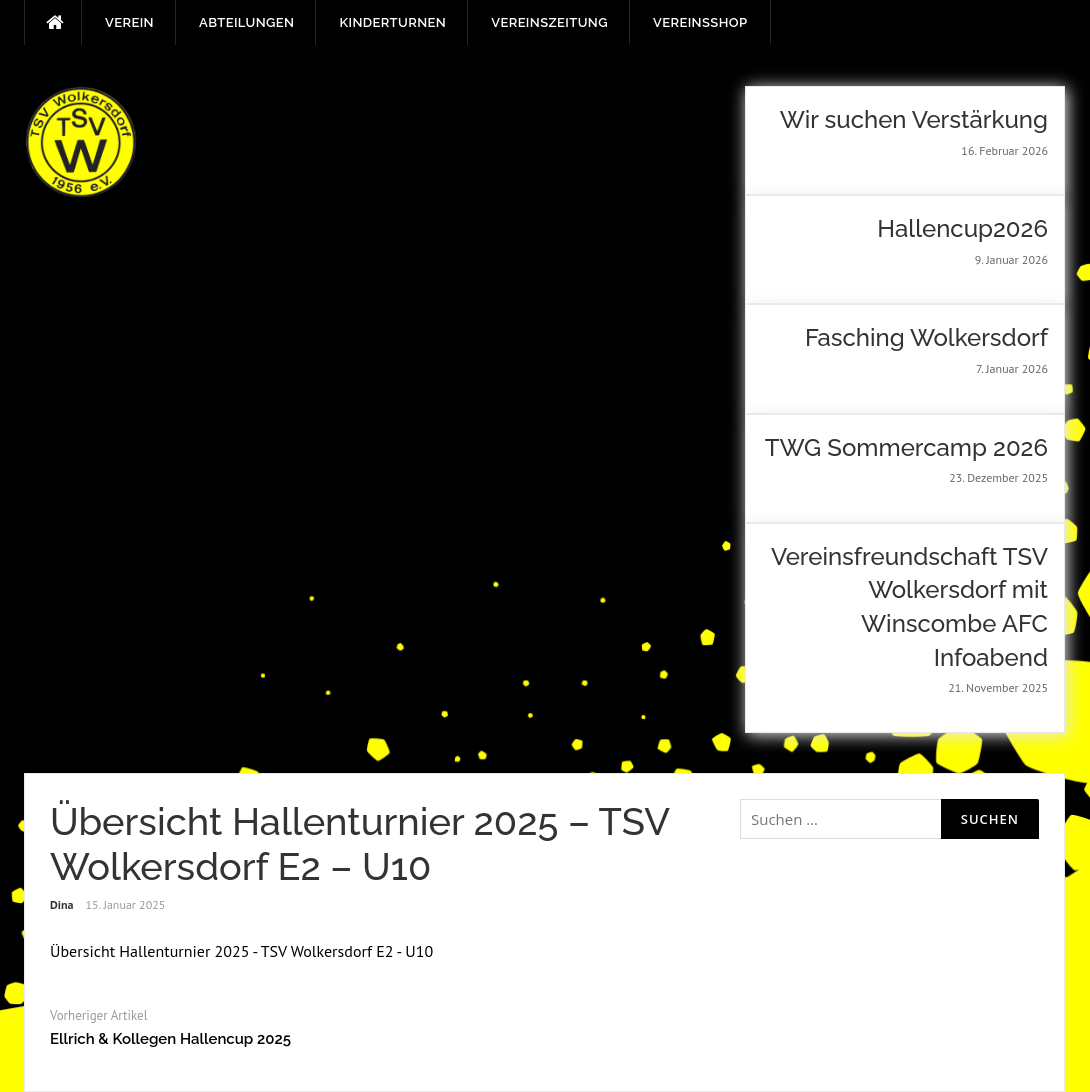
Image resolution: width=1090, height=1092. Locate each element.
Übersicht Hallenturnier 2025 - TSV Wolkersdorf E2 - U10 (241, 951)
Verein (129, 22)
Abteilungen (246, 22)
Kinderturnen (392, 22)
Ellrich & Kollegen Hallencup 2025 (170, 1039)
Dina (61, 904)
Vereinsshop (700, 22)
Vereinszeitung (549, 22)
